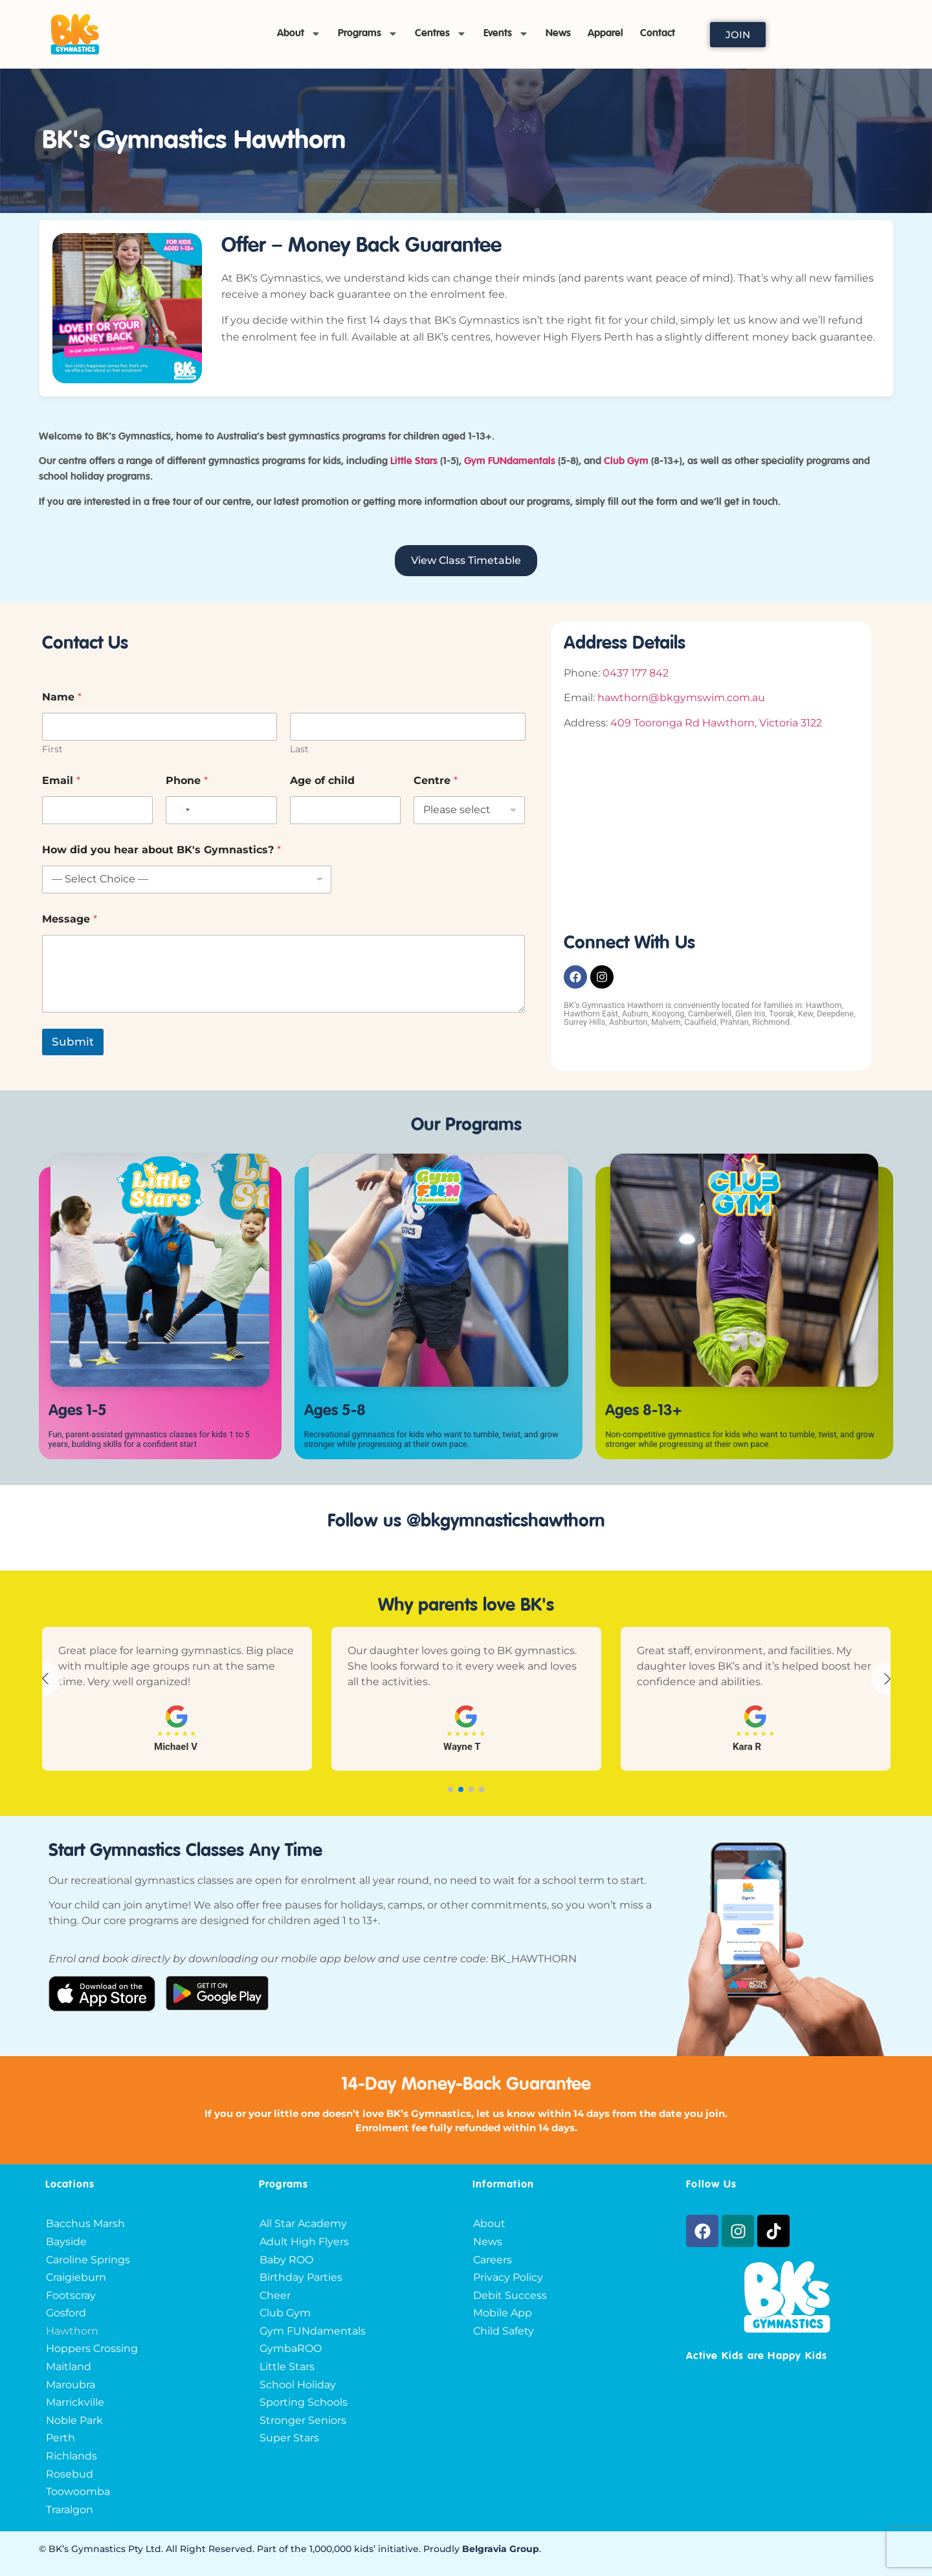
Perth (60, 2438)
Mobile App (502, 2313)
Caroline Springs (88, 2260)
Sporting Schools (304, 2402)
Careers (492, 2260)
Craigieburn (76, 2277)
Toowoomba (78, 2491)
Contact (657, 33)
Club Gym (285, 2313)
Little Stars (414, 461)
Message (69, 919)
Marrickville (75, 2402)
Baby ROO (286, 2260)
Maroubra (70, 2385)
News (558, 33)
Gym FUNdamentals (313, 2331)
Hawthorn (72, 2331)
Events (506, 33)
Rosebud (69, 2474)
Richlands (71, 2456)
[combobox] (180, 810)
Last (299, 749)
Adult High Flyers (304, 2241)
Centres (441, 33)
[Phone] (221, 810)
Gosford (66, 2313)
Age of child (322, 780)
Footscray (71, 2295)
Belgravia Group (500, 2549)
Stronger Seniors (303, 2420)
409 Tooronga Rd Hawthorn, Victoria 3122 (716, 723)
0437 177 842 (636, 673)
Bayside (66, 2241)
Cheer (275, 2295)
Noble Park (74, 2420)
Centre (436, 780)
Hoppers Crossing (92, 2348)
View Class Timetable (466, 560)
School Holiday (298, 2385)
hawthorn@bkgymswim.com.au (681, 697)
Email (61, 780)
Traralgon (69, 2509)
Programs (368, 33)
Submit (73, 1041)
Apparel (605, 33)
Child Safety (503, 2331)
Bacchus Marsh (85, 2223)
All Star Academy (303, 2223)
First (52, 749)
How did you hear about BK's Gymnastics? (161, 850)
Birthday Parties (301, 2277)
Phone (187, 780)
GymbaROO (291, 2348)
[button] (450, 1789)
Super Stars (289, 2438)
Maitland (68, 2366)
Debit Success (510, 2295)
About (299, 33)
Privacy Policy (508, 2277)
